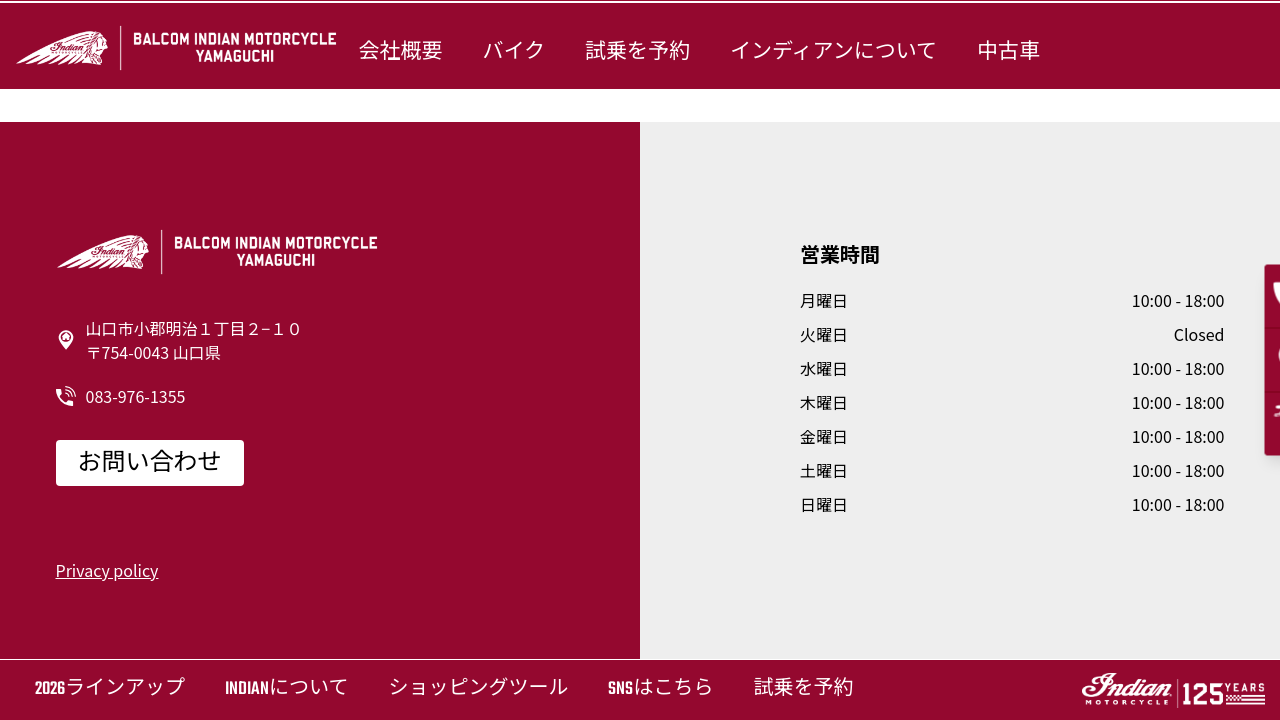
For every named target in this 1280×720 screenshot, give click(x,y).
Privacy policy (107, 570)
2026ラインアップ (110, 689)
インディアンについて (833, 52)
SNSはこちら (660, 689)
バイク (513, 52)
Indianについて (286, 689)
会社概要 (400, 52)
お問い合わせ (150, 464)
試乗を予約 (637, 52)
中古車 (1008, 52)
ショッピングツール (478, 689)
